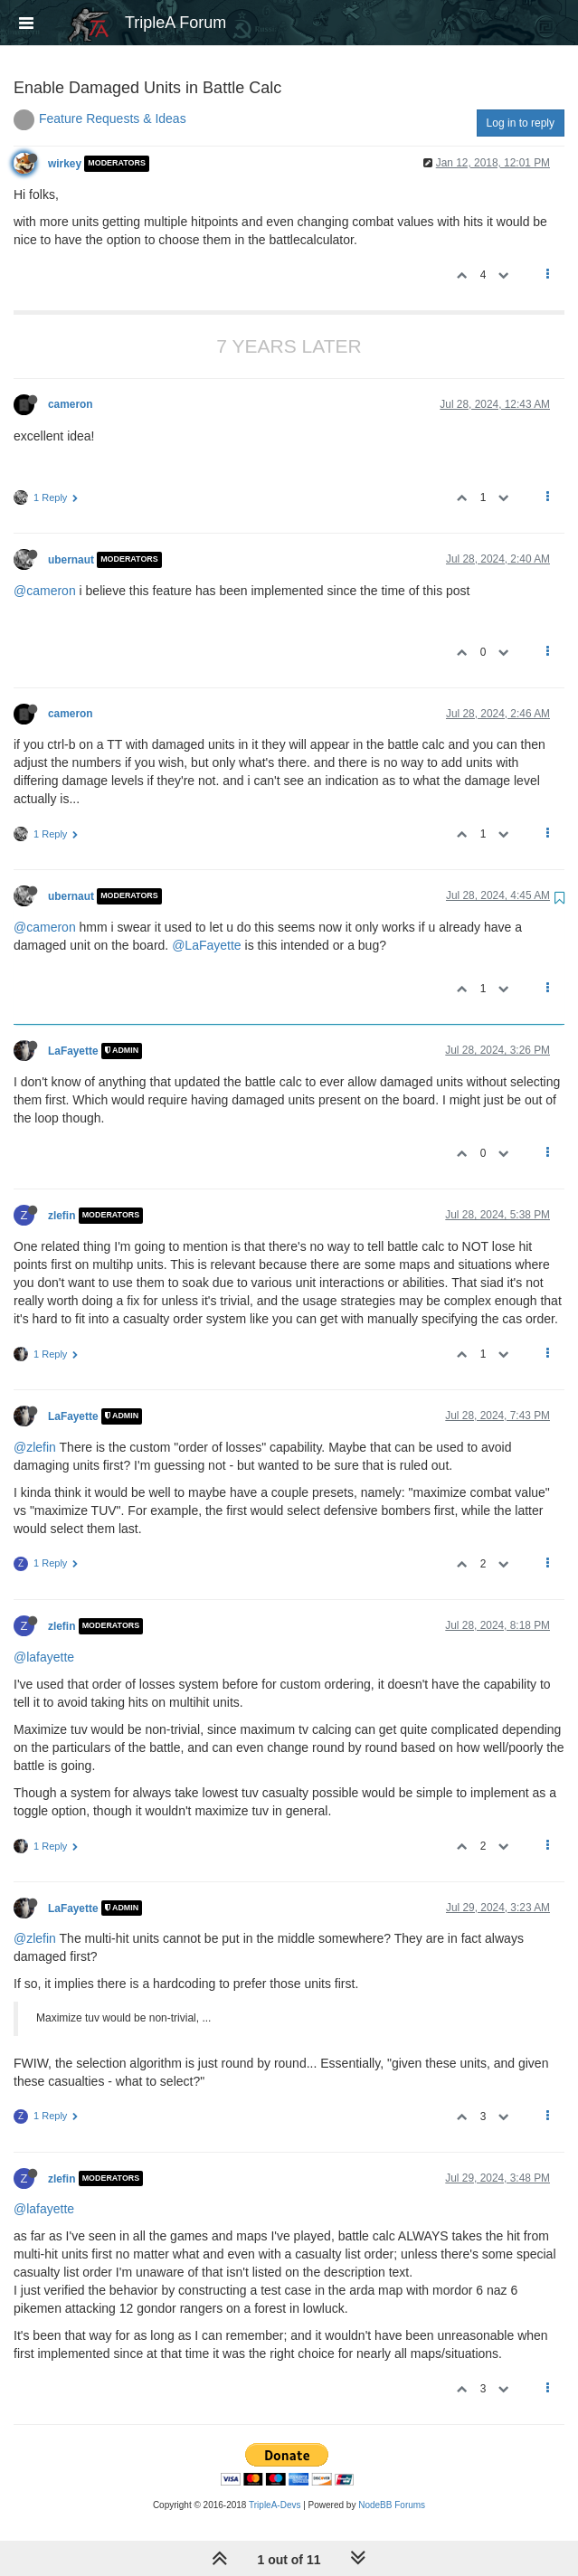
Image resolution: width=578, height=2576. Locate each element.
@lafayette (44, 1657)
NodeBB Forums (391, 2505)
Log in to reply (520, 123)
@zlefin (35, 1447)
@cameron (45, 590)
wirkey (64, 163)
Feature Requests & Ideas (112, 118)
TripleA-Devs (274, 2505)
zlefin (61, 1215)
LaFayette (73, 1051)
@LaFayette (206, 945)
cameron (70, 404)
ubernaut (71, 560)
